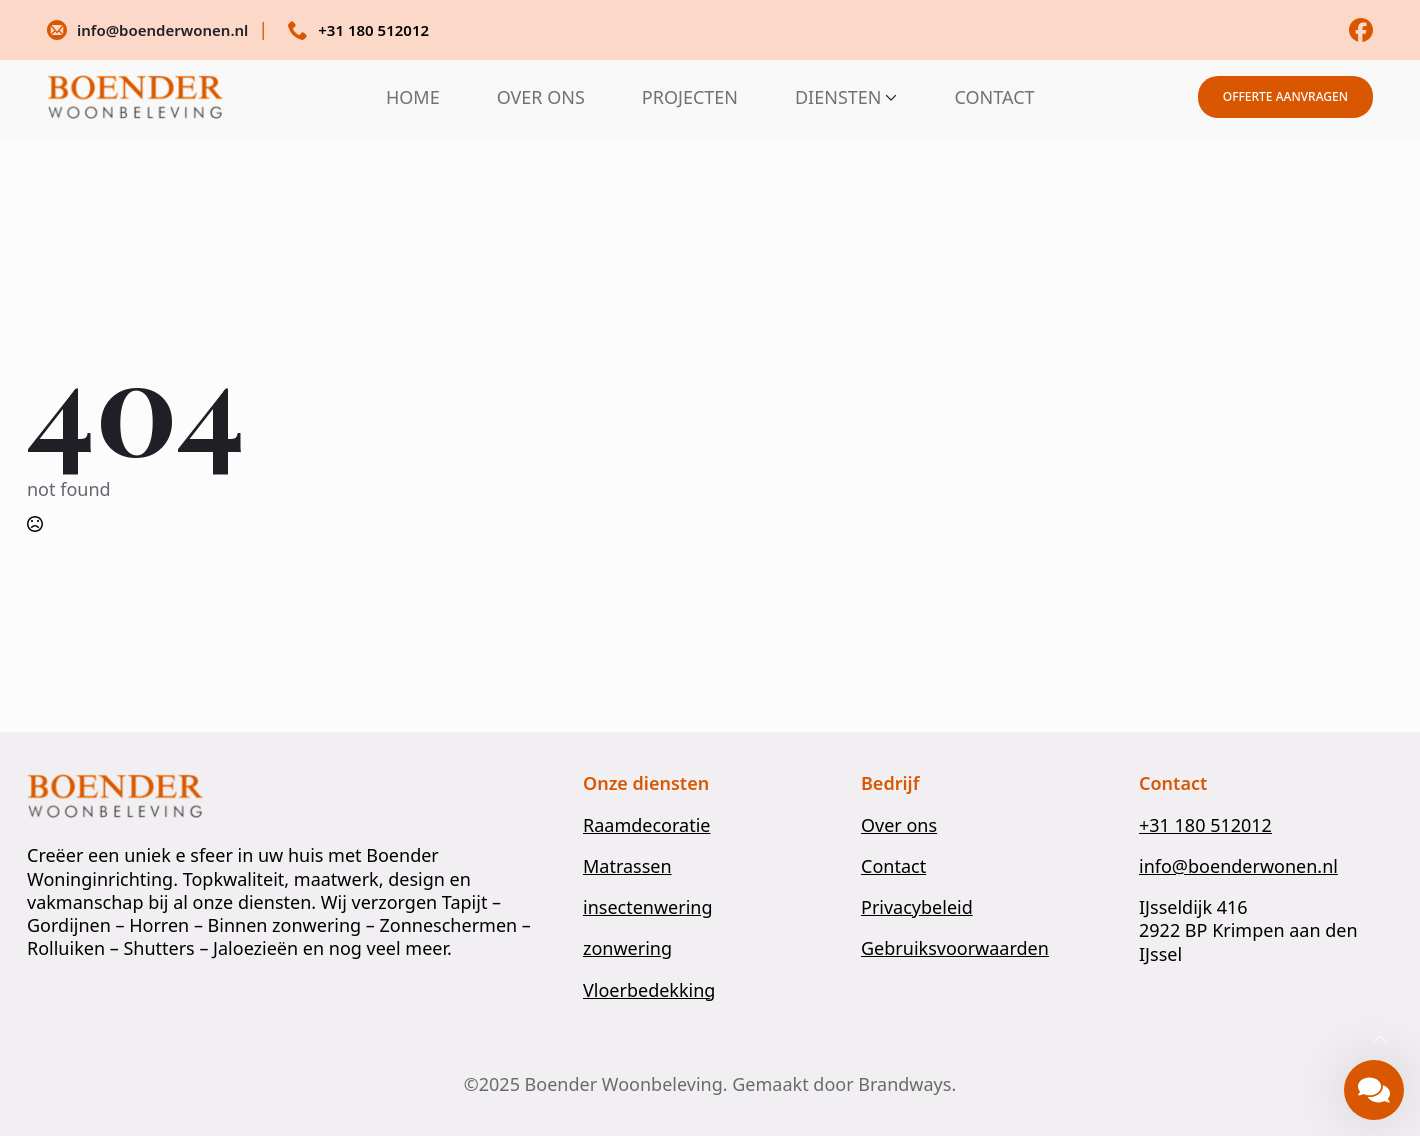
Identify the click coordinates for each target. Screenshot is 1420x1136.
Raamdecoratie (646, 825)
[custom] (1361, 30)
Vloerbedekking (649, 990)
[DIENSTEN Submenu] (889, 97)
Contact (893, 866)
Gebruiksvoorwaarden (955, 948)
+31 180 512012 (1205, 825)
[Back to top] (1380, 1040)
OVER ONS (541, 97)
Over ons (899, 825)
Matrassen (627, 866)
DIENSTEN (838, 97)
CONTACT (994, 97)
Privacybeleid (917, 907)
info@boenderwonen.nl (1238, 866)
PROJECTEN (690, 97)
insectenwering (648, 907)
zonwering (627, 948)
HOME (413, 97)
